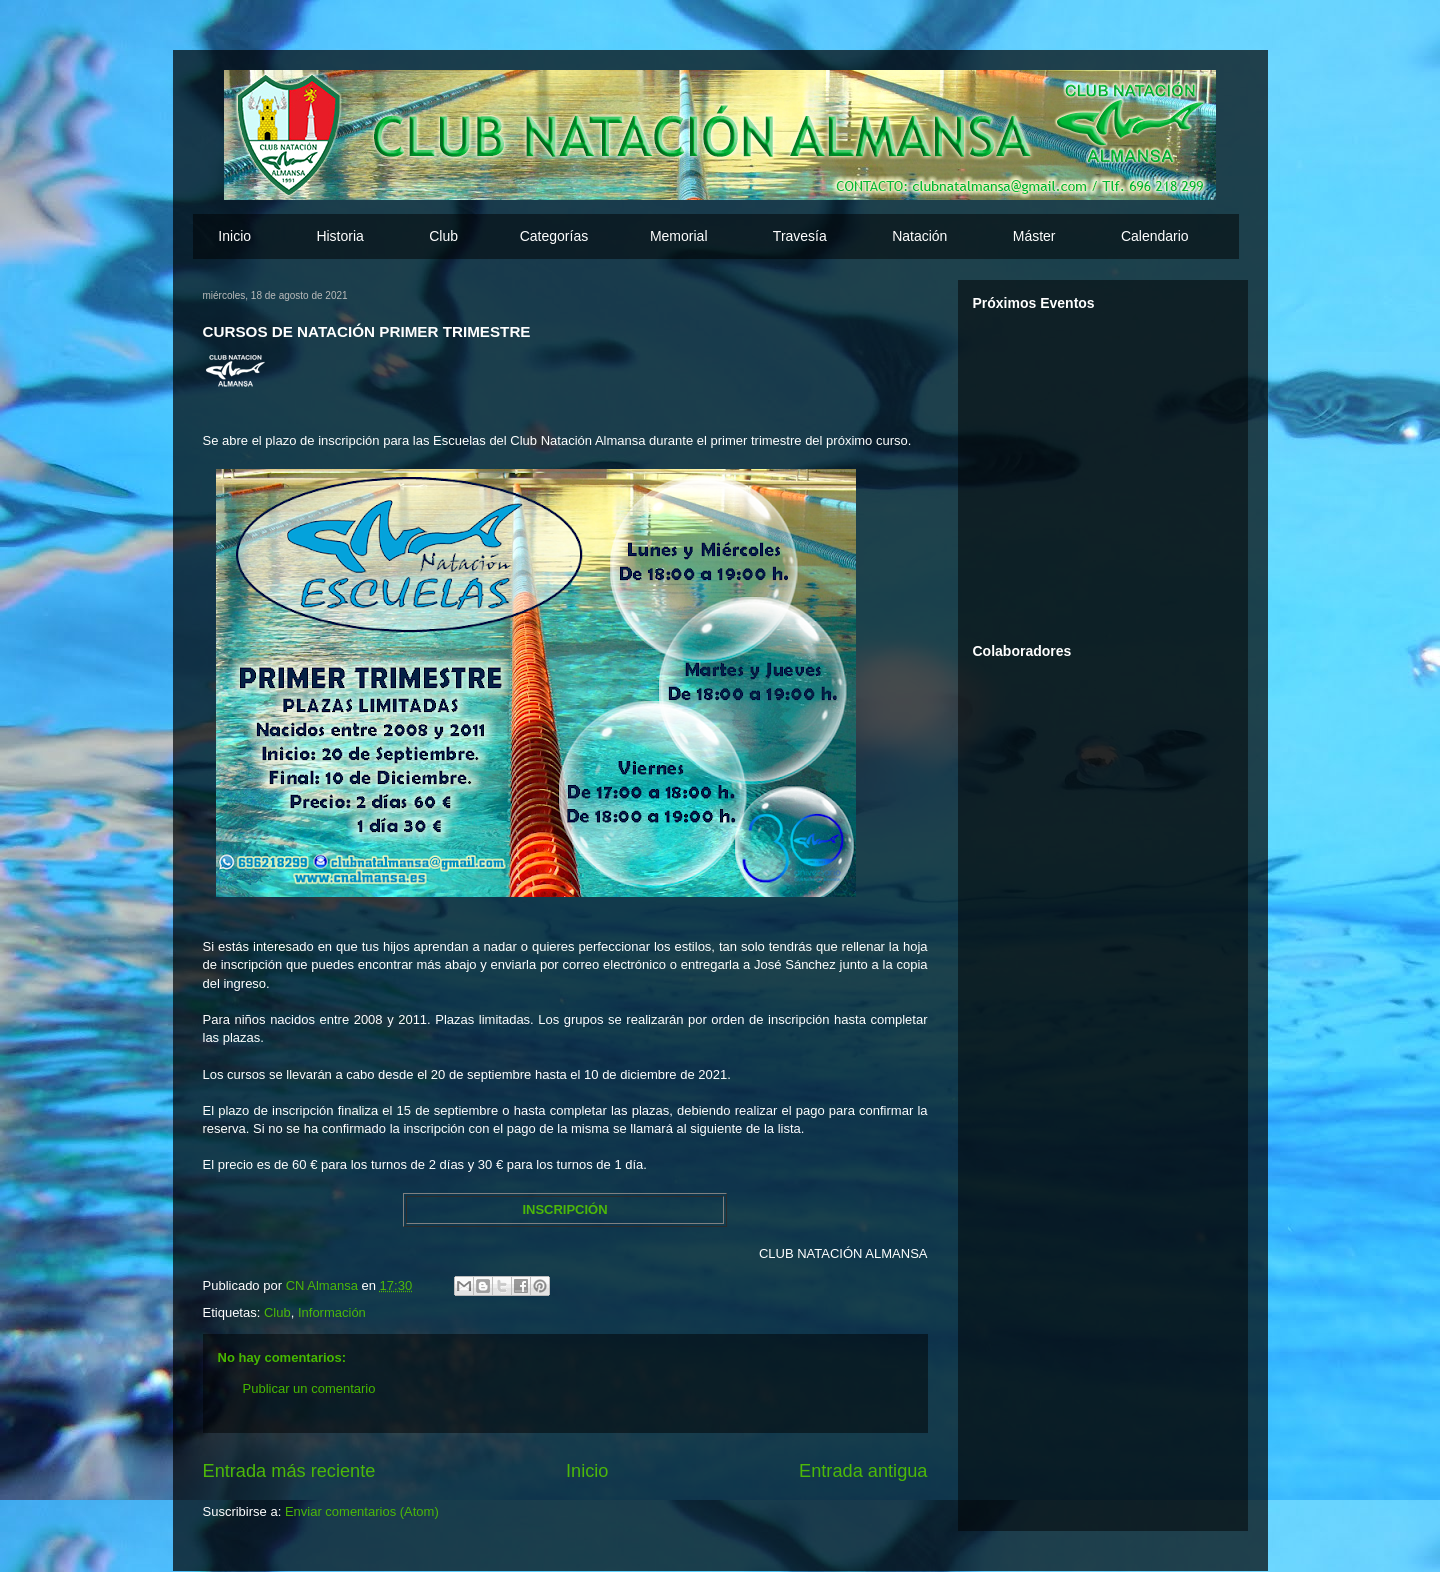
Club (277, 1312)
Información (332, 1312)
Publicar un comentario (309, 1388)
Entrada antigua (863, 1471)
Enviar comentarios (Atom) (362, 1511)
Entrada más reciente (289, 1471)
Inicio (234, 236)
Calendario (1155, 236)
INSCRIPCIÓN (564, 1209)
